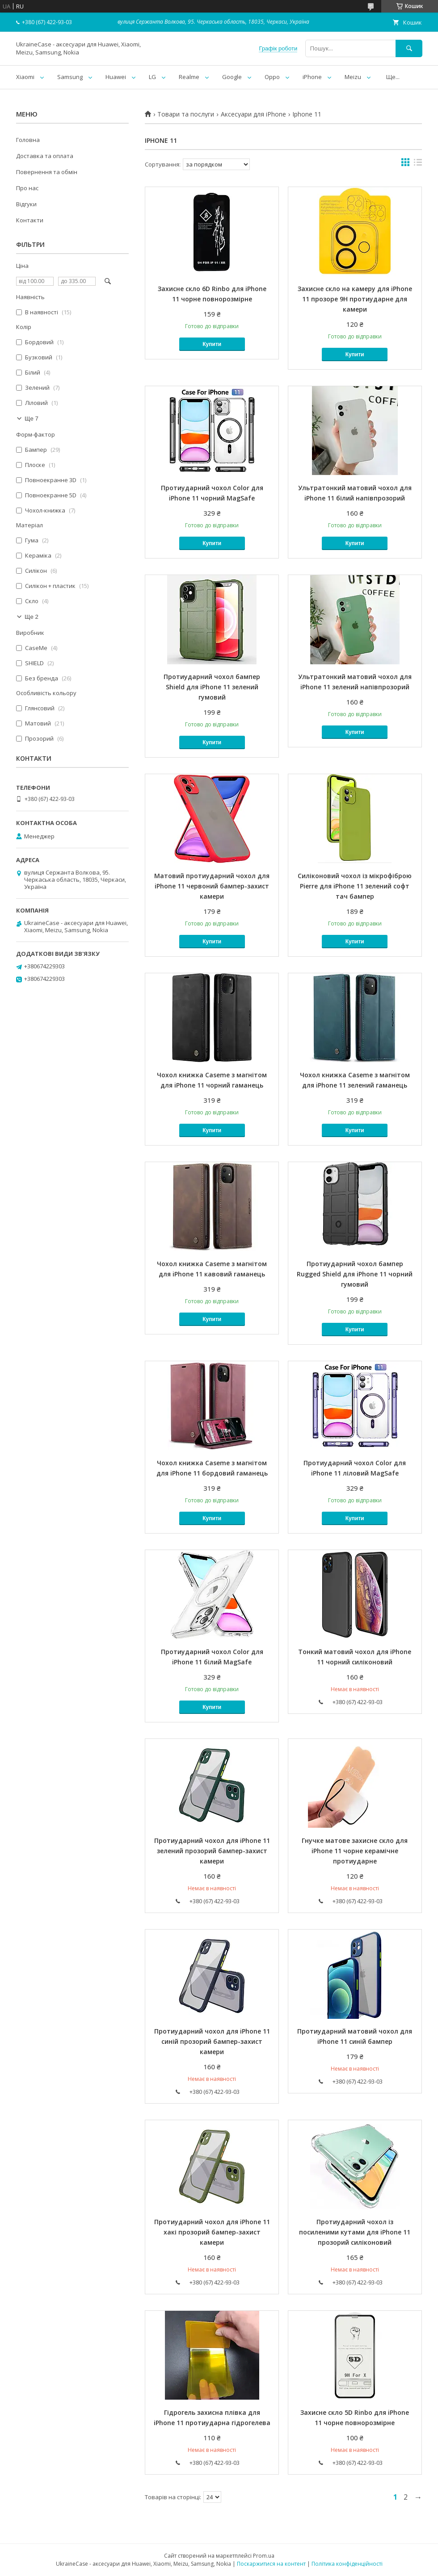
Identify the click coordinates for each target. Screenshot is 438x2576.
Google (232, 77)
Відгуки (26, 204)
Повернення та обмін (46, 172)
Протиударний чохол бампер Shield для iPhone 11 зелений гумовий (212, 686)
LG (152, 77)
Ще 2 (31, 616)
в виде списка (418, 164)
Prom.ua (263, 2555)
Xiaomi (25, 77)
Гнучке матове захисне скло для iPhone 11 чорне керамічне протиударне (355, 1850)
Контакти (29, 220)
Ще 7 (31, 418)
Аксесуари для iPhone (253, 114)
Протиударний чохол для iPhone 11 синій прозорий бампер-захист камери (212, 2041)
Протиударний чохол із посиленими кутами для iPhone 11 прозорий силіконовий (354, 2232)
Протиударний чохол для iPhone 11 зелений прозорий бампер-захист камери (212, 1850)
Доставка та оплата (44, 156)
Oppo (272, 77)
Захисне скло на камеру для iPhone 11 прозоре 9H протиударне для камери (355, 298)
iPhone (312, 77)
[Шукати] (409, 48)
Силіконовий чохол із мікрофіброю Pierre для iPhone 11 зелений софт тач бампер (355, 885)
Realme (189, 77)
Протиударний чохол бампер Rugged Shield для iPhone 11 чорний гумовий (355, 1273)
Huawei (115, 77)
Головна (28, 140)
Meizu (353, 77)
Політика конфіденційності (347, 2564)
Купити (211, 344)
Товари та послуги (185, 114)
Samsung (70, 77)
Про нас (27, 188)
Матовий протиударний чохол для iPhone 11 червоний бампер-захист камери (212, 885)
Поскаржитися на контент (271, 2564)
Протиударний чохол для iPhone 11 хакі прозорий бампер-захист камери (212, 2232)
